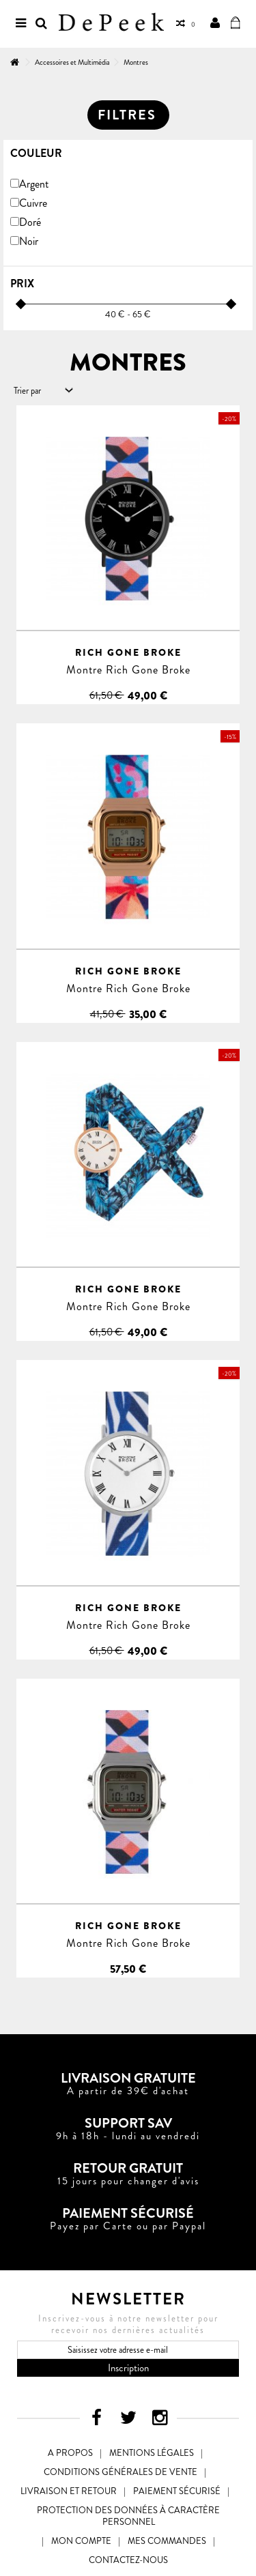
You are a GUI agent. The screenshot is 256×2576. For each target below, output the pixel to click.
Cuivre (33, 203)
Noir (28, 241)
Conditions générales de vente (120, 2472)
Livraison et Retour (68, 2491)
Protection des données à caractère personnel (128, 2516)
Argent (33, 184)
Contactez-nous (128, 2560)
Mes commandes (167, 2541)
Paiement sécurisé (177, 2491)
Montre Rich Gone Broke (128, 670)
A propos (70, 2453)
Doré (30, 222)
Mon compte (81, 2541)
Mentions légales (151, 2453)
